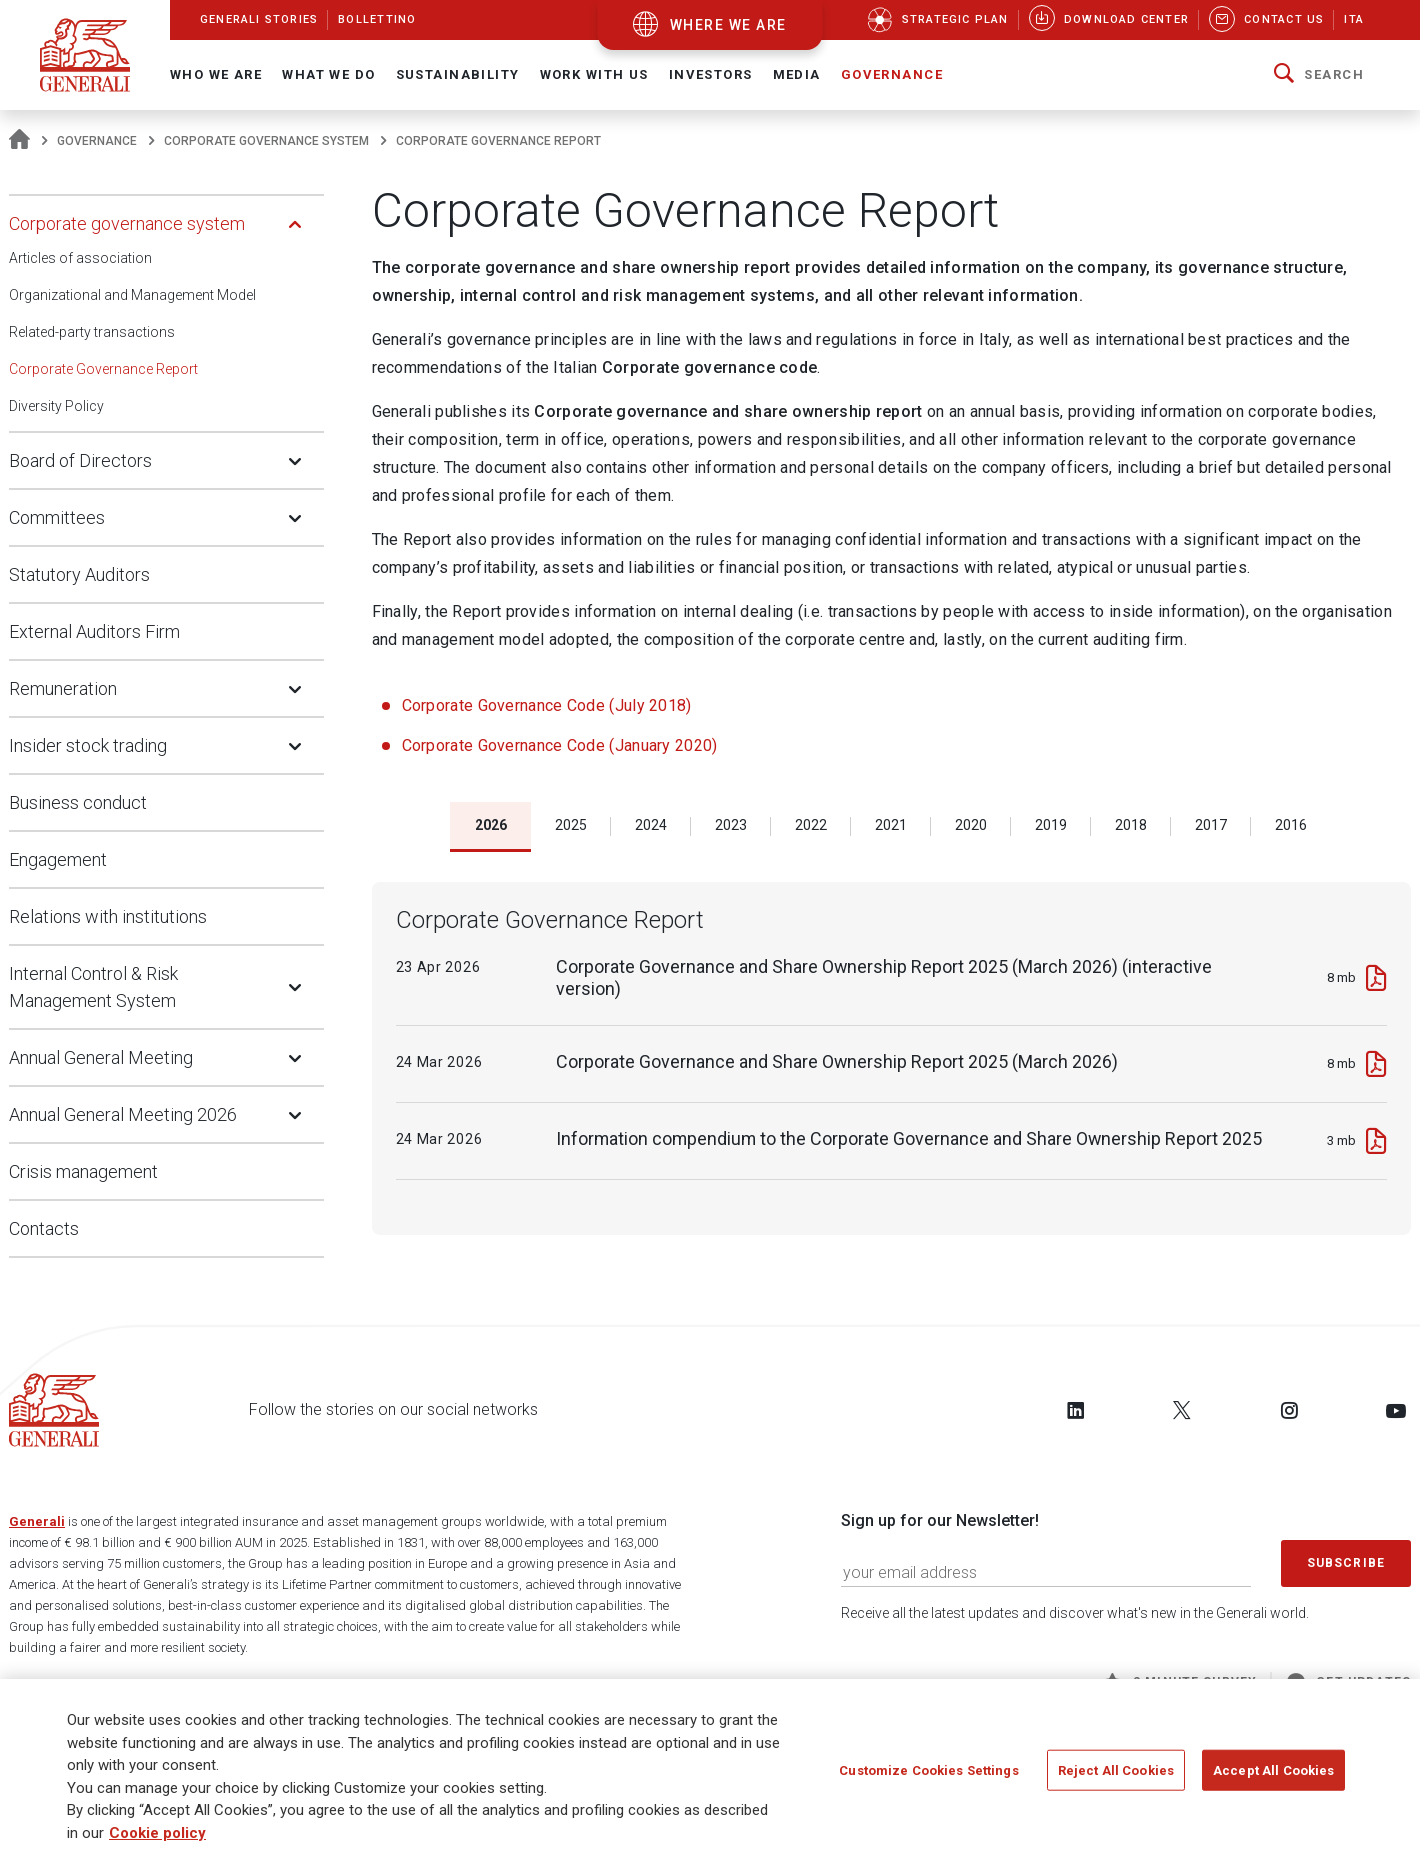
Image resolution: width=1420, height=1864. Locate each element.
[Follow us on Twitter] (1182, 1410)
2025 (571, 825)
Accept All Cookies (1273, 1769)
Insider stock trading (88, 745)
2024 (651, 825)
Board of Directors (80, 460)
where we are (728, 25)
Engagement (58, 859)
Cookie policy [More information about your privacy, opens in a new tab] (157, 1833)
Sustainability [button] (458, 74)
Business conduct (78, 802)
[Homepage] (19, 141)
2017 (1211, 825)
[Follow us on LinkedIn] (1076, 1410)
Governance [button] (892, 74)
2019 (1051, 825)
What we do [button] (328, 74)
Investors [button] (711, 74)
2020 (971, 825)
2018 (1131, 825)
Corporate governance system (266, 141)
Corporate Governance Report (103, 369)
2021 (891, 825)
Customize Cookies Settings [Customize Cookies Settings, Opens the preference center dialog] (928, 1769)
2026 (491, 825)
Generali (37, 1521)
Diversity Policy (56, 406)
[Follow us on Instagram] (1289, 1410)
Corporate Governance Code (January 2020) (562, 745)
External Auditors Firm (94, 631)
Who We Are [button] (216, 74)
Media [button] (797, 74)
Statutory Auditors (79, 574)
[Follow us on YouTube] (1396, 1410)
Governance (97, 141)
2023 (731, 825)
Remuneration (63, 688)
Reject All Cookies (1116, 1769)
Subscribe (1346, 1563)
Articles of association (80, 258)
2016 (1291, 825)
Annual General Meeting (101, 1057)
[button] (1319, 75)
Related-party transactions (92, 332)
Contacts (44, 1228)
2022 (811, 825)
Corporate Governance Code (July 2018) (547, 705)
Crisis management (83, 1171)
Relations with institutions (108, 916)
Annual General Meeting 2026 (123, 1114)
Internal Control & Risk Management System (93, 987)
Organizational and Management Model (132, 295)
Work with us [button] (594, 74)
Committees (57, 517)
